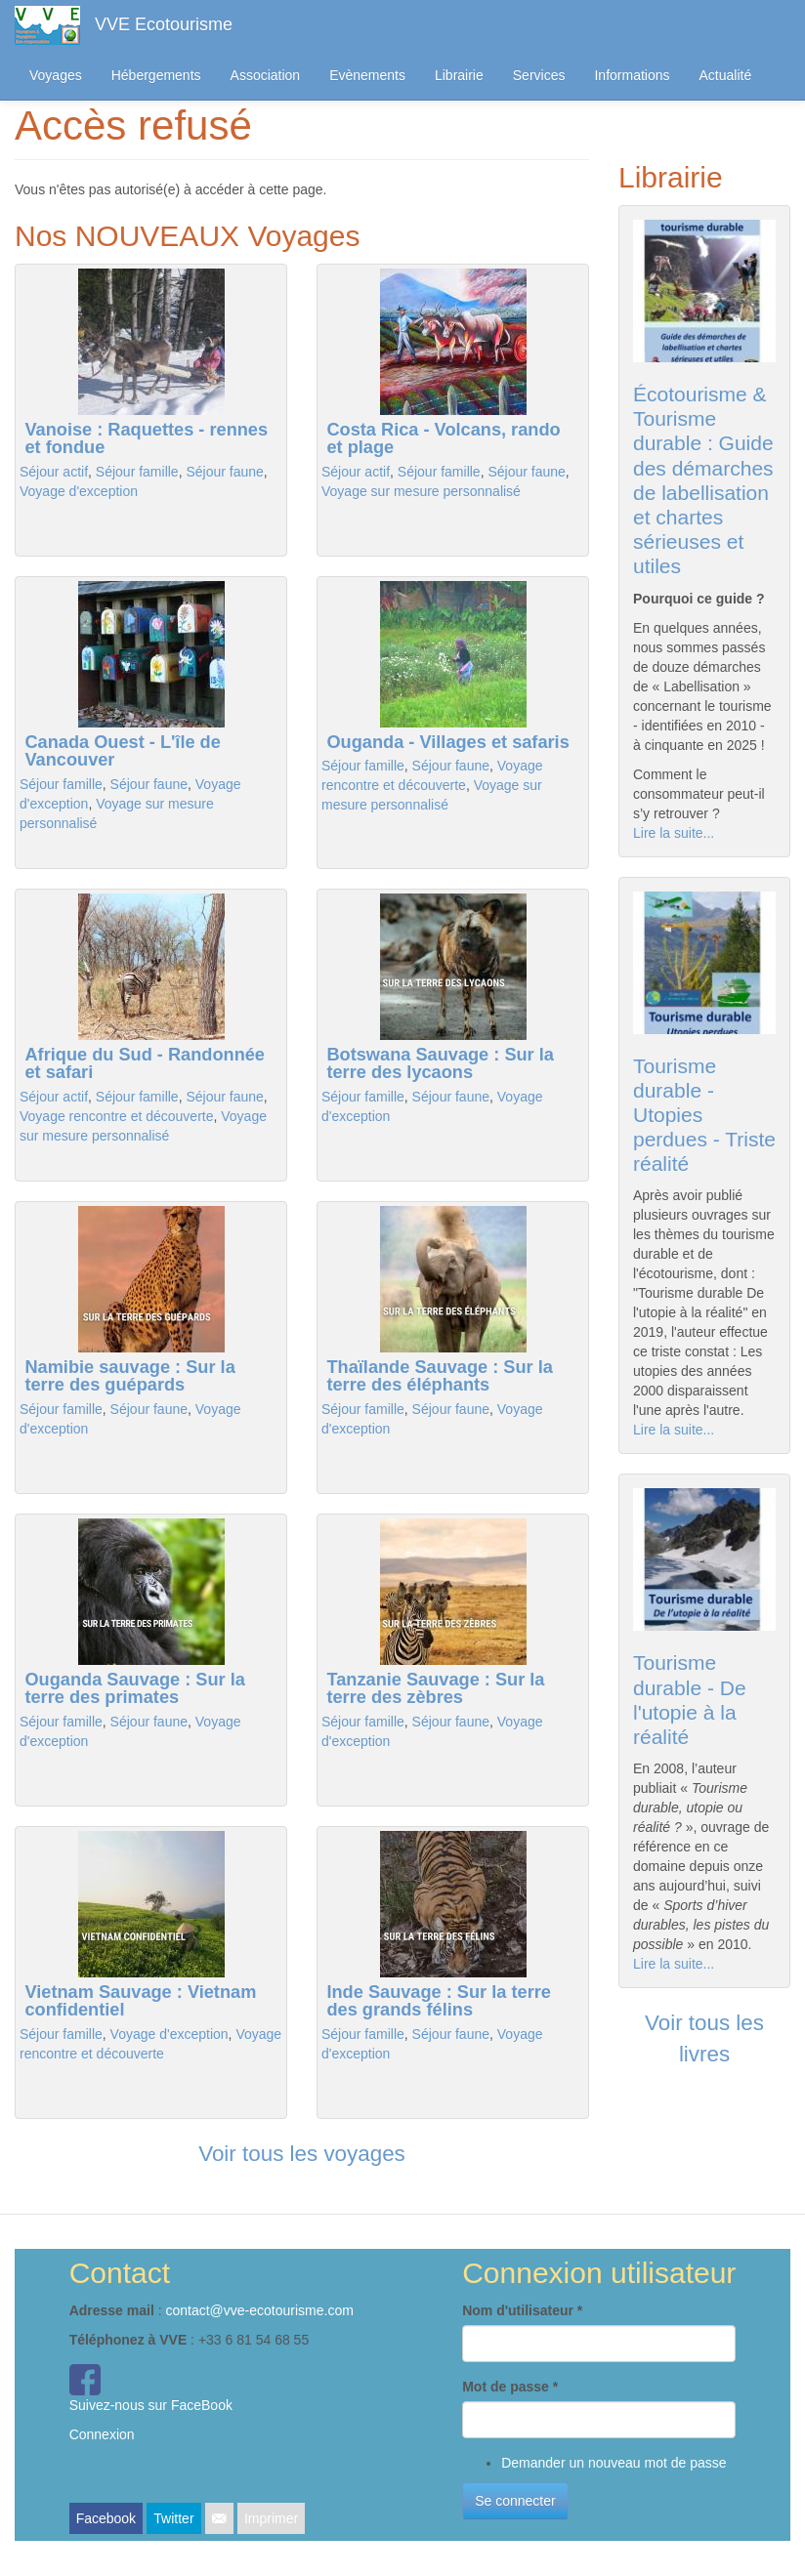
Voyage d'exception (79, 491)
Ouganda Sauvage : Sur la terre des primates (134, 1688)
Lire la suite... (673, 833)
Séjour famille (137, 471)
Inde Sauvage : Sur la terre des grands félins (438, 2000)
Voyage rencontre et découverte (116, 1116)
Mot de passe (510, 2386)
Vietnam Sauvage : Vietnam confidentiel (140, 2000)
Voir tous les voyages (301, 2153)
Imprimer (271, 2518)
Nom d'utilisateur (522, 2310)
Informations (631, 75)
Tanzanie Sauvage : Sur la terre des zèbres (435, 1688)
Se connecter (515, 2501)
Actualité (725, 75)
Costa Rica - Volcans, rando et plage (443, 438)
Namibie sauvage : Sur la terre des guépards (129, 1375)
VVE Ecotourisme (164, 24)
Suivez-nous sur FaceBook (151, 2405)
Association (266, 75)
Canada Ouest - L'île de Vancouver (122, 750)
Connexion (102, 2434)
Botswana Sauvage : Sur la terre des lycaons (439, 1063)
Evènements (367, 75)
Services (539, 75)
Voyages (55, 75)
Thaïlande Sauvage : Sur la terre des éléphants (439, 1375)
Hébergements (156, 75)
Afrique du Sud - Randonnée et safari (144, 1063)
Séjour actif (54, 471)
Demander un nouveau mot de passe (613, 2463)
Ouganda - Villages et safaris (447, 742)
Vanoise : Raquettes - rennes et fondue (146, 438)
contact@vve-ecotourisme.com (259, 2310)
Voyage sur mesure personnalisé (421, 491)
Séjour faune (224, 471)
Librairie (459, 75)
